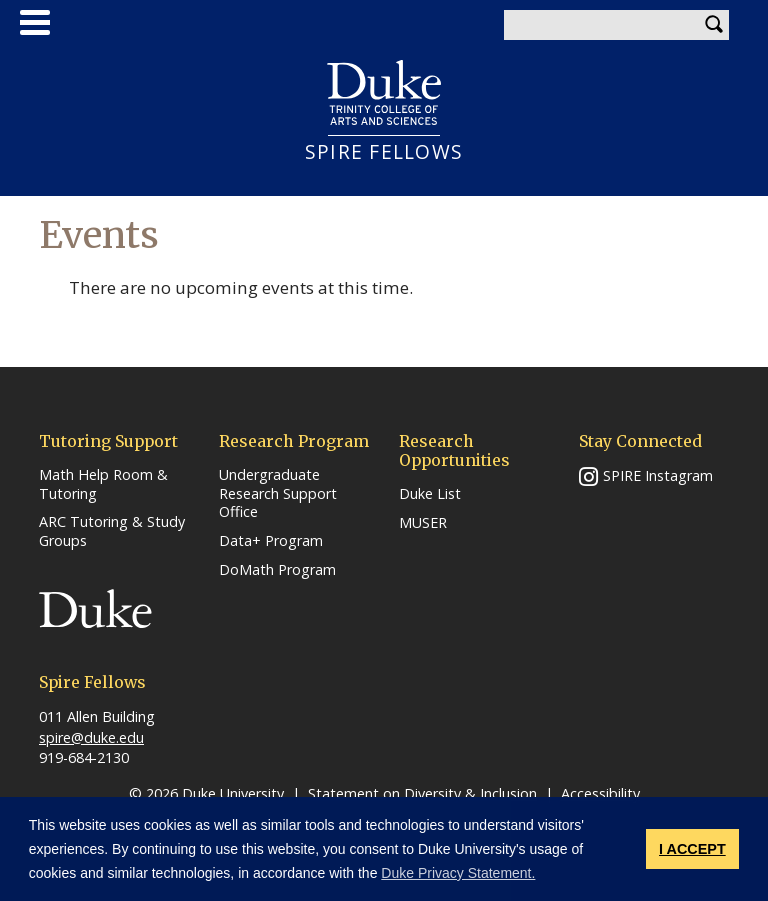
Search (714, 25)
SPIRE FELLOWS (384, 151)
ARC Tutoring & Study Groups (112, 531)
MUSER (423, 523)
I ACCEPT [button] (692, 849)
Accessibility (600, 793)
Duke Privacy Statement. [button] (458, 873)
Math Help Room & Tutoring (103, 484)
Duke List (430, 494)
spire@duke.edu (91, 737)
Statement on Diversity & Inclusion (422, 793)
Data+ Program (271, 541)
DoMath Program (277, 570)
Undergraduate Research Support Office (278, 493)
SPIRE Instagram (658, 475)
